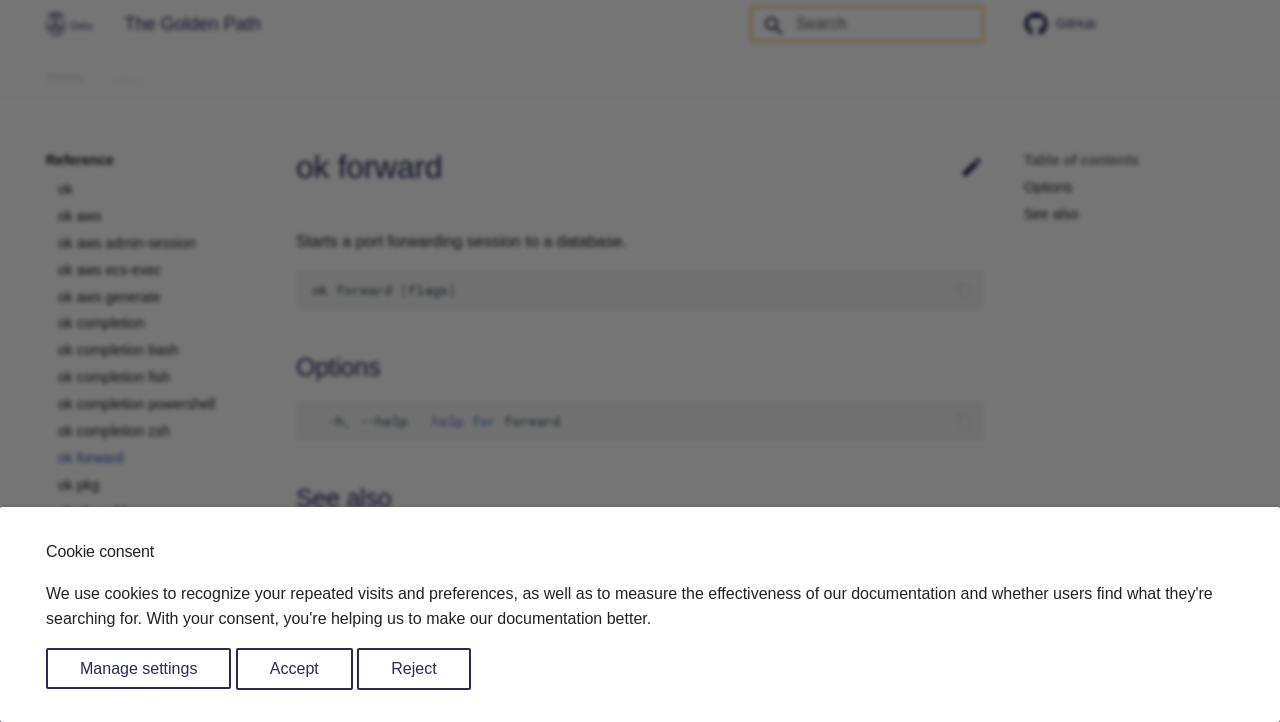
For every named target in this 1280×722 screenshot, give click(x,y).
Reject (413, 668)
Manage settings (138, 668)
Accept (294, 668)
